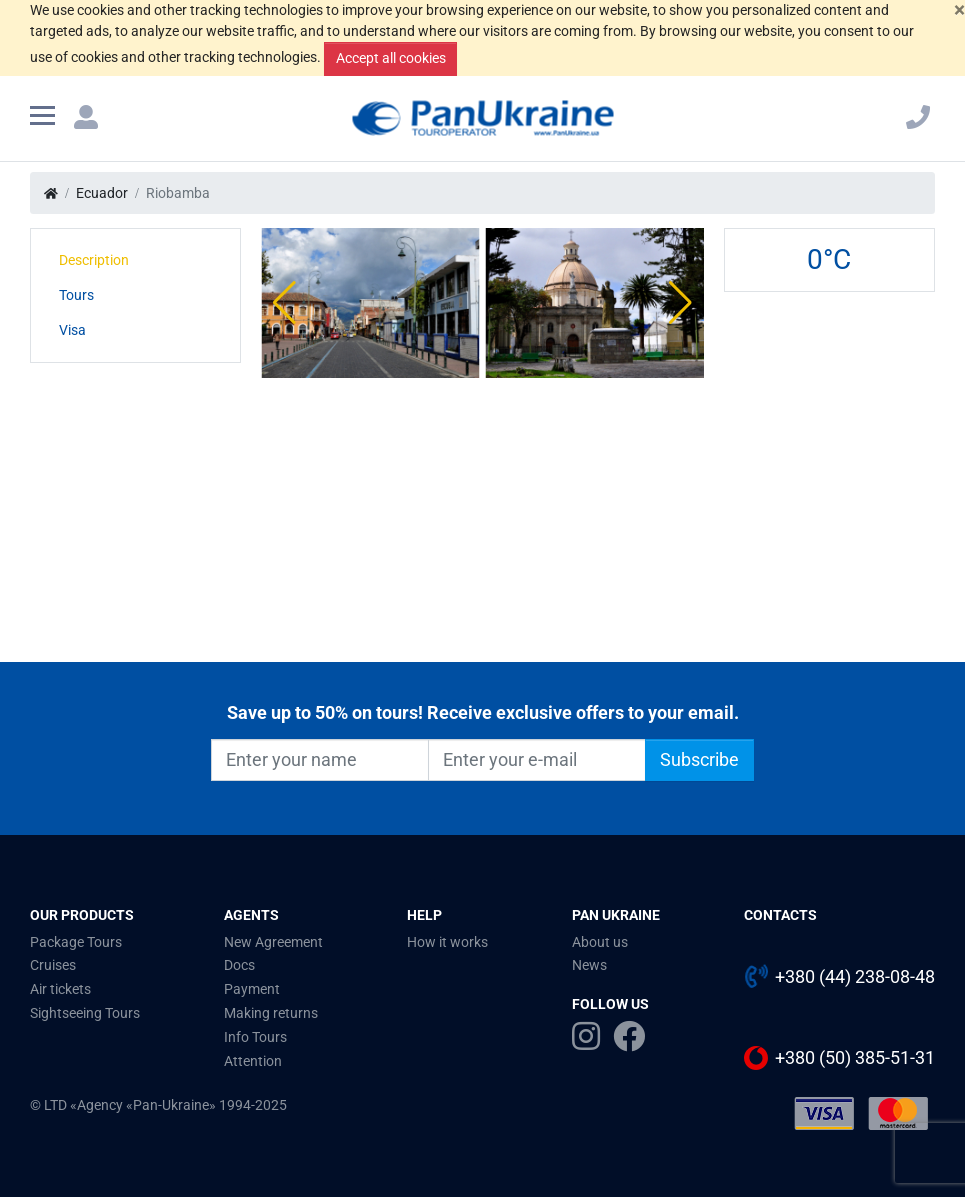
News (589, 965)
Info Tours (255, 1037)
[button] (284, 303)
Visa (72, 330)
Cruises (53, 965)
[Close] (959, 10)
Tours (76, 295)
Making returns (271, 1013)
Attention (253, 1061)
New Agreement (273, 942)
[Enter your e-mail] (537, 760)
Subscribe (699, 760)
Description (94, 260)
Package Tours (76, 942)
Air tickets (60, 989)
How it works (447, 942)
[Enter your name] (320, 760)
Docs (239, 965)
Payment (252, 989)
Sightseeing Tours (85, 1013)
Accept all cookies (391, 58)
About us (600, 942)
